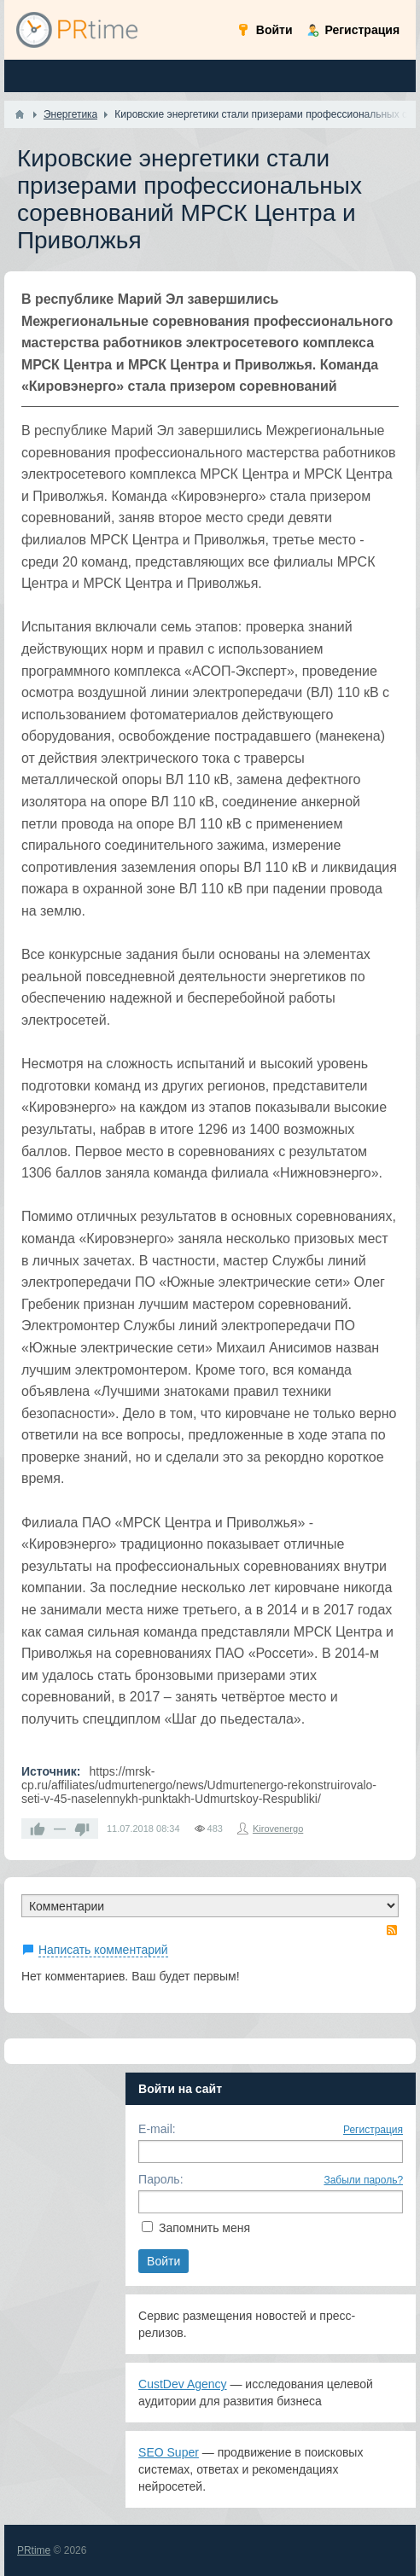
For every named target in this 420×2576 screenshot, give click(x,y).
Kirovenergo (278, 1828)
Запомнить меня (204, 2228)
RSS (392, 1930)
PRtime (33, 2550)
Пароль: (160, 2179)
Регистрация (373, 2130)
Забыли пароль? (363, 2180)
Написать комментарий (103, 1950)
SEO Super (168, 2452)
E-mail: (157, 2129)
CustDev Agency (182, 2384)
